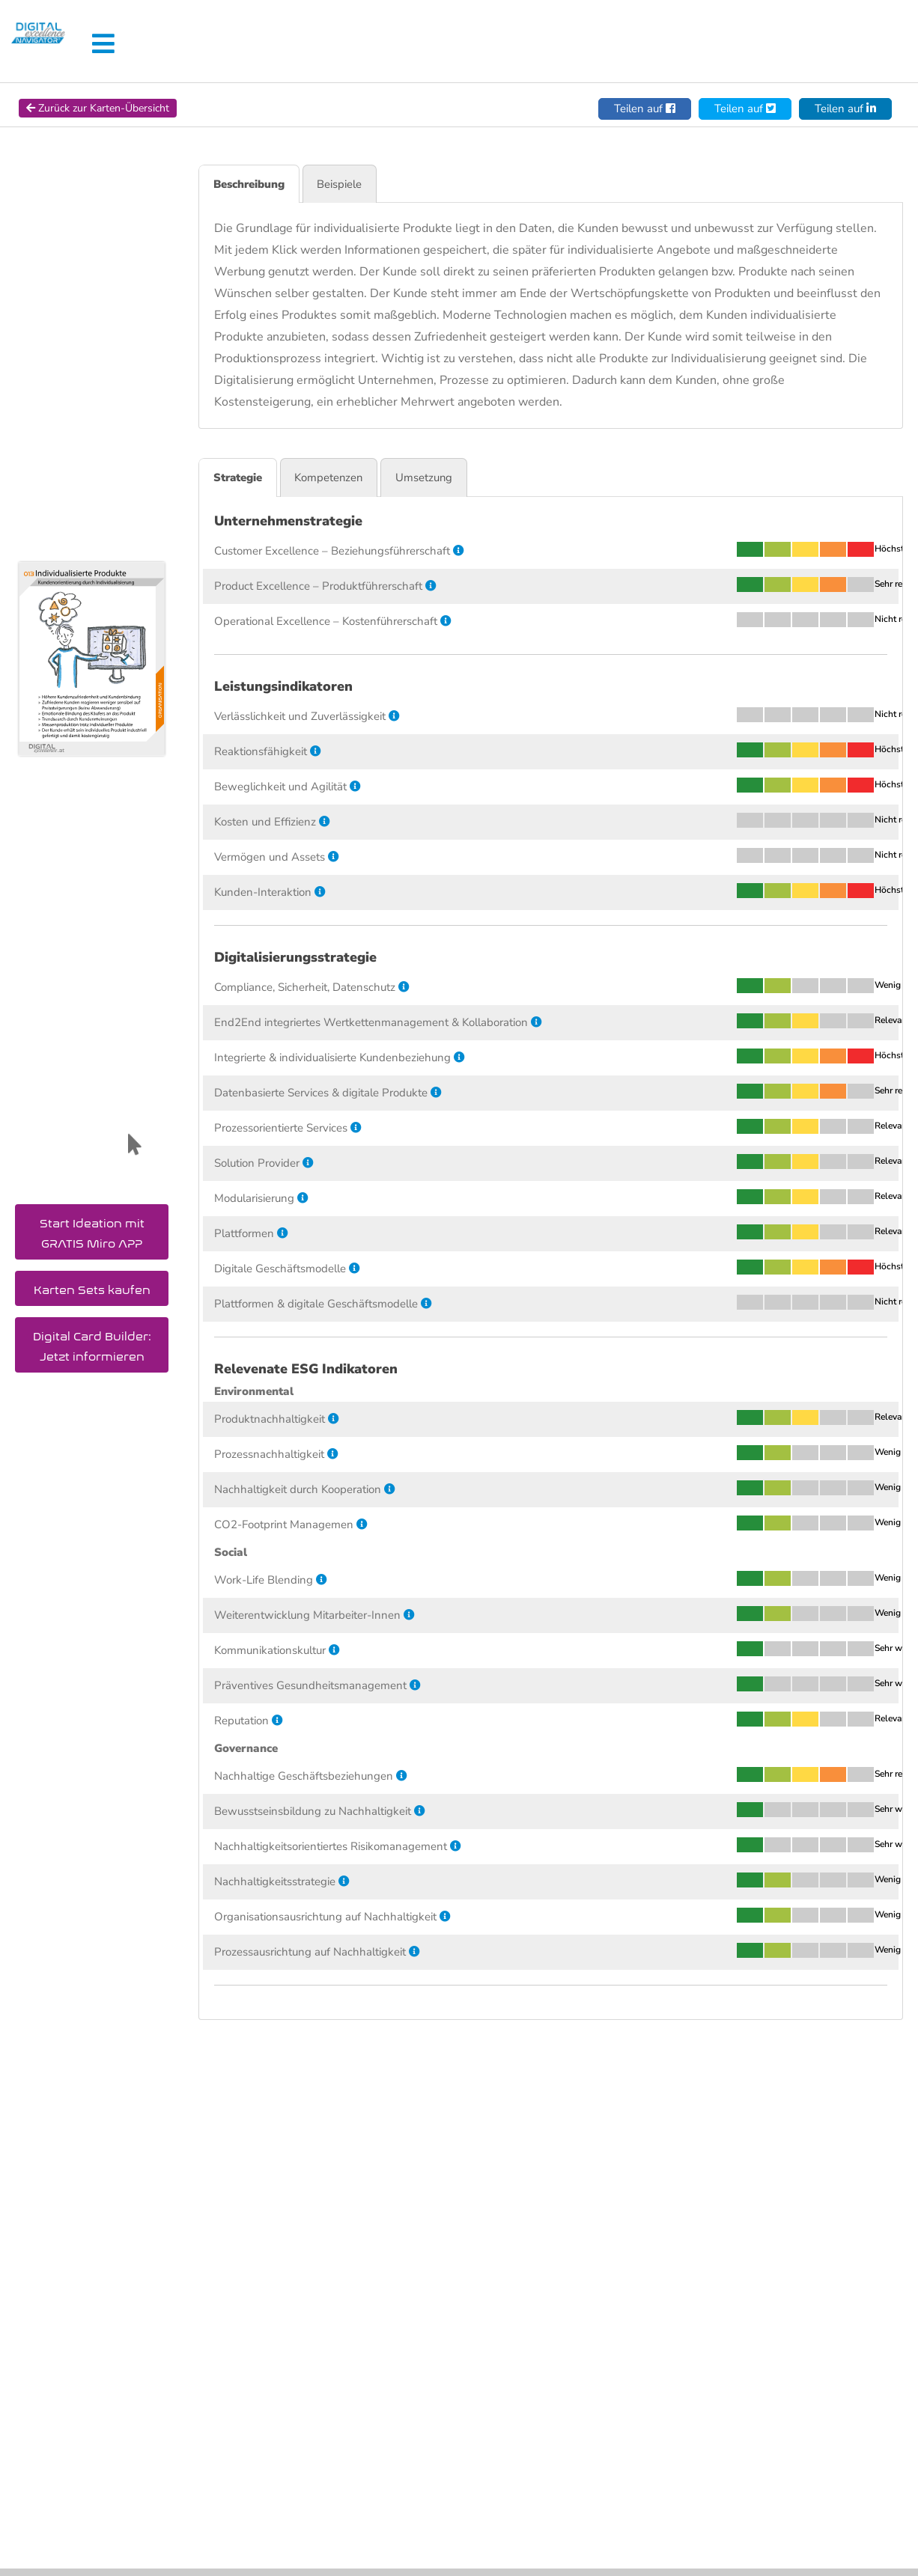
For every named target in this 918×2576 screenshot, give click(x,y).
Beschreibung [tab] (250, 184)
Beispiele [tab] (343, 184)
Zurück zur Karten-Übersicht (97, 108)
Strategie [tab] (239, 478)
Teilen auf (644, 108)
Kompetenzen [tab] (333, 478)
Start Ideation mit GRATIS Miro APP (92, 1230)
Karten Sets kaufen (92, 1286)
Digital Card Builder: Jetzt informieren (92, 1343)
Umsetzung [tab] (431, 478)
